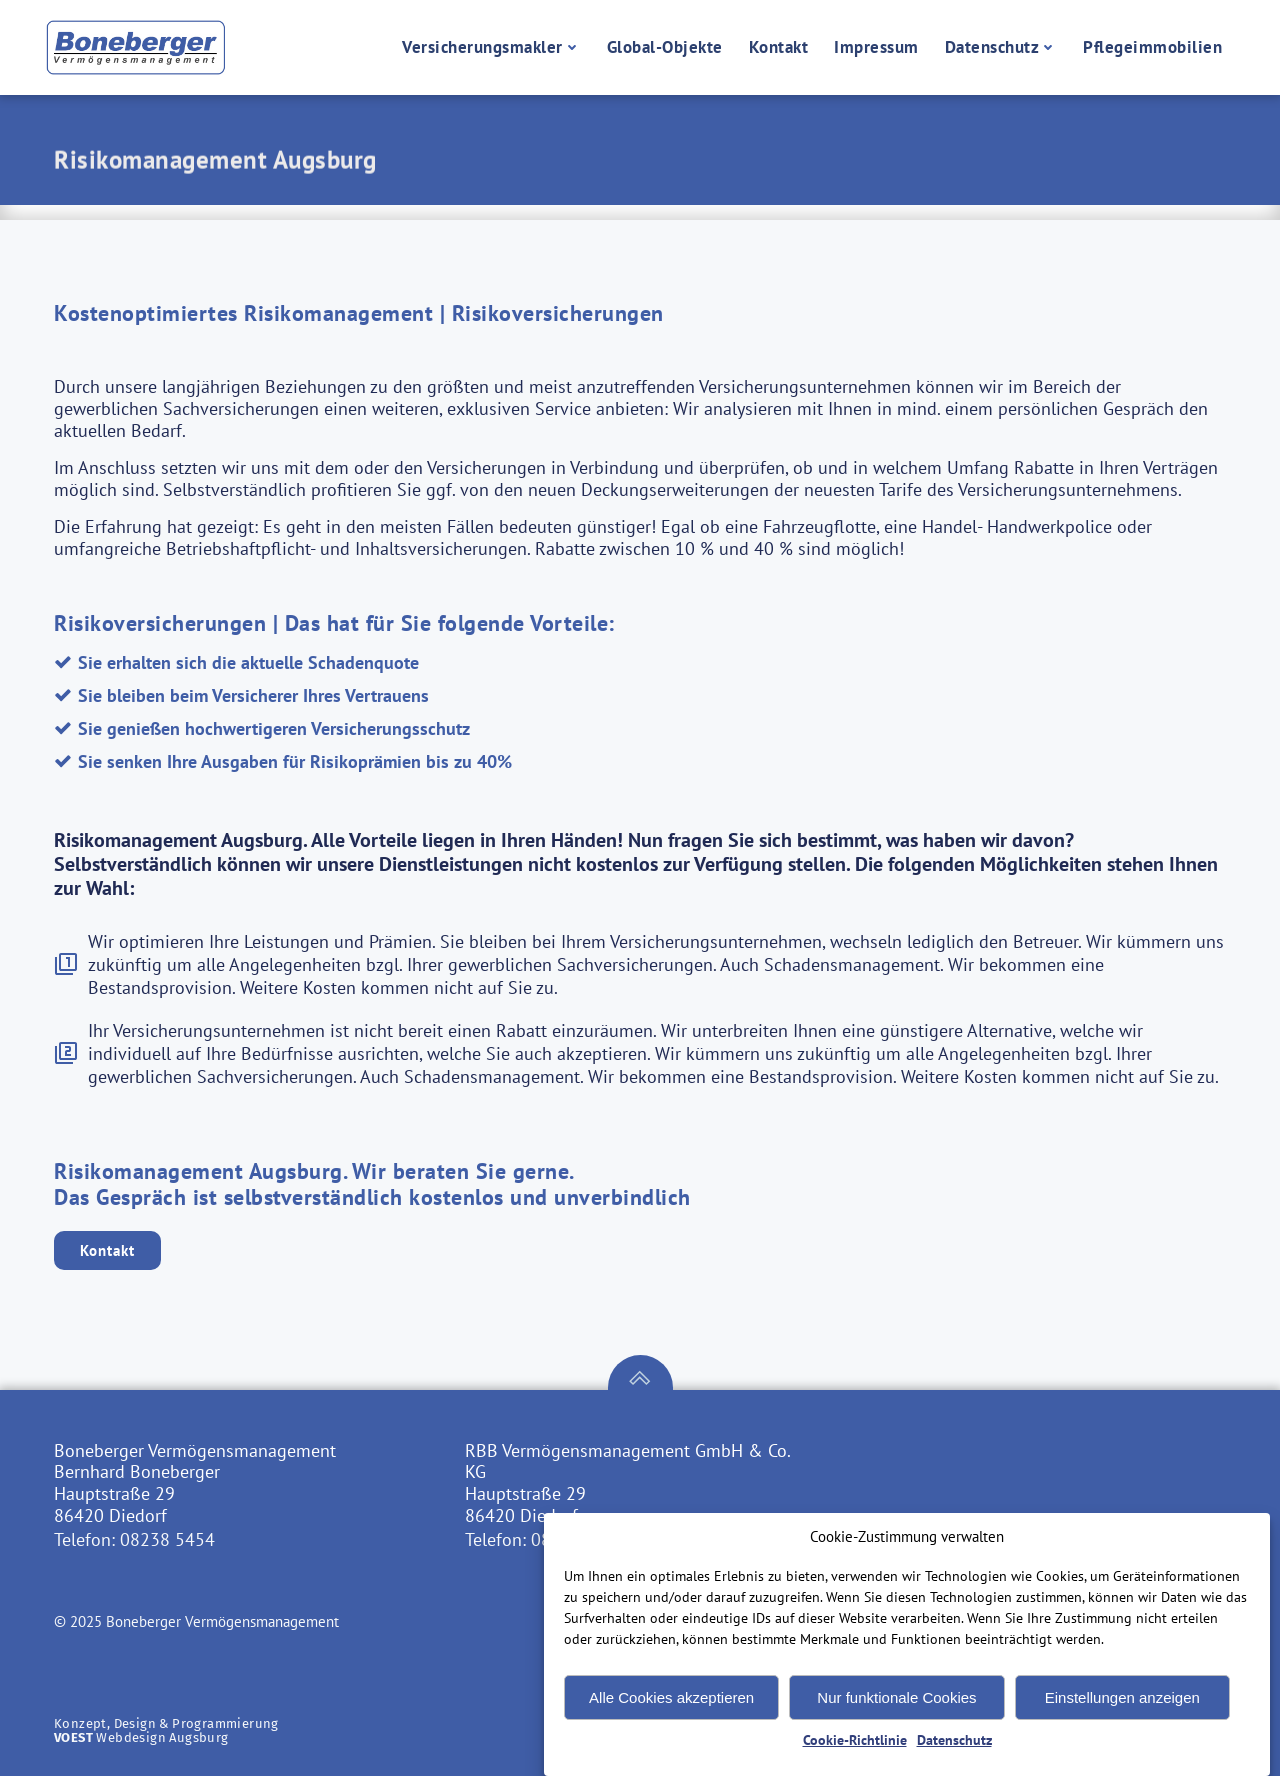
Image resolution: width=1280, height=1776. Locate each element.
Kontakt (779, 47)
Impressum (876, 47)
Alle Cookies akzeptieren (671, 1722)
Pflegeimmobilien (1152, 47)
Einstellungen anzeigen (1122, 1722)
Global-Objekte (665, 47)
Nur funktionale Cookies (896, 1722)
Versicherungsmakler (491, 47)
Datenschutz (1001, 47)
